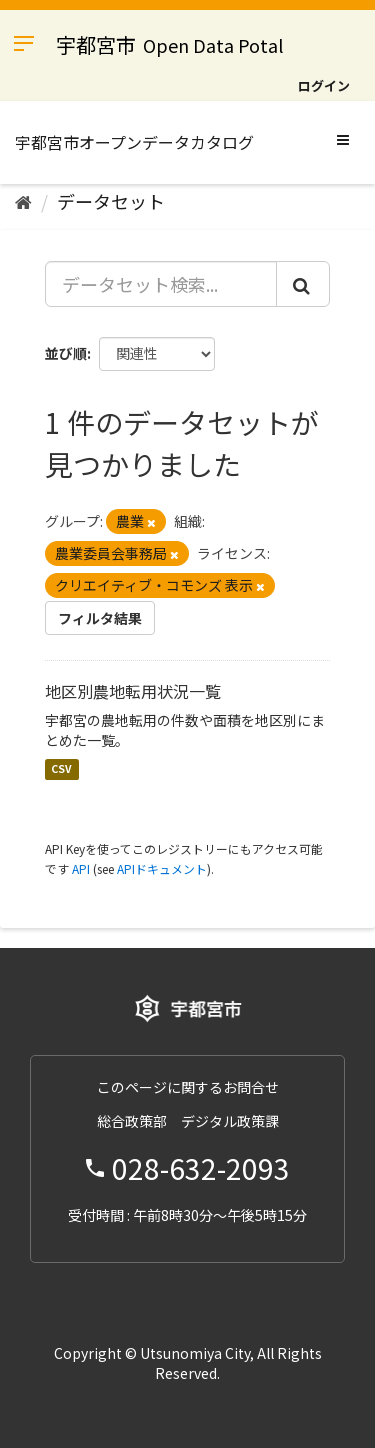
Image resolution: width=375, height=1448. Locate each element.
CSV (61, 769)
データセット (111, 201)
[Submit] (303, 284)
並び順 (66, 353)
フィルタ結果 (100, 618)
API (81, 868)
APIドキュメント (162, 868)
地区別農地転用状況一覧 (133, 691)
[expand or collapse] (343, 139)
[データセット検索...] (161, 284)
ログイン (324, 85)
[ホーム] (23, 201)
